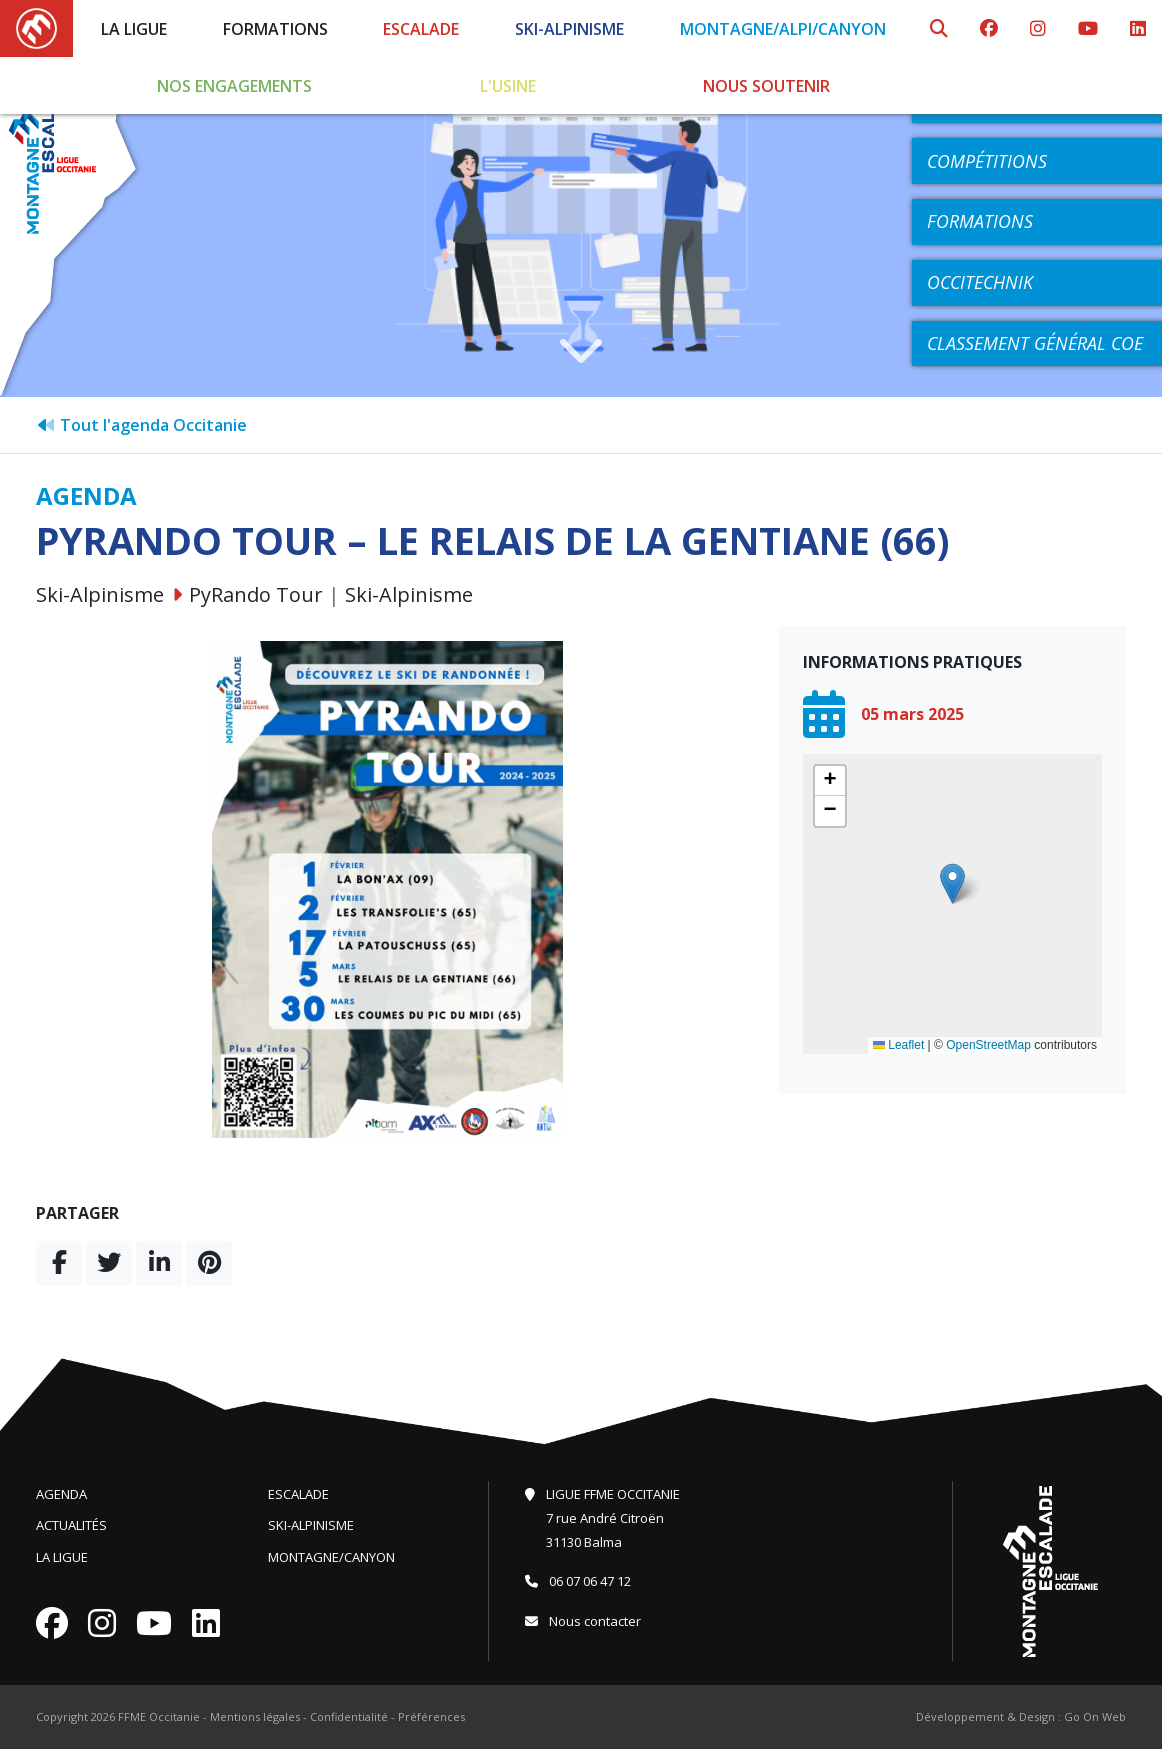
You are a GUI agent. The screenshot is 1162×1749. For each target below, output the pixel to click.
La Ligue (134, 29)
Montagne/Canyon (331, 1557)
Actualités (71, 1525)
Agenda (61, 1494)
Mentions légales (255, 1716)
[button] (952, 883)
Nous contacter (583, 1621)
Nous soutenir (766, 86)
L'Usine (508, 86)
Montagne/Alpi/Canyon (783, 29)
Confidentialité (349, 1716)
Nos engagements (234, 86)
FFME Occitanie (159, 1716)
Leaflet (898, 1045)
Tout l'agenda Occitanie (141, 425)
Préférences (431, 1716)
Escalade (421, 29)
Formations (275, 29)
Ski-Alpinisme (569, 29)
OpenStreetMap (988, 1045)
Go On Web (1095, 1716)
